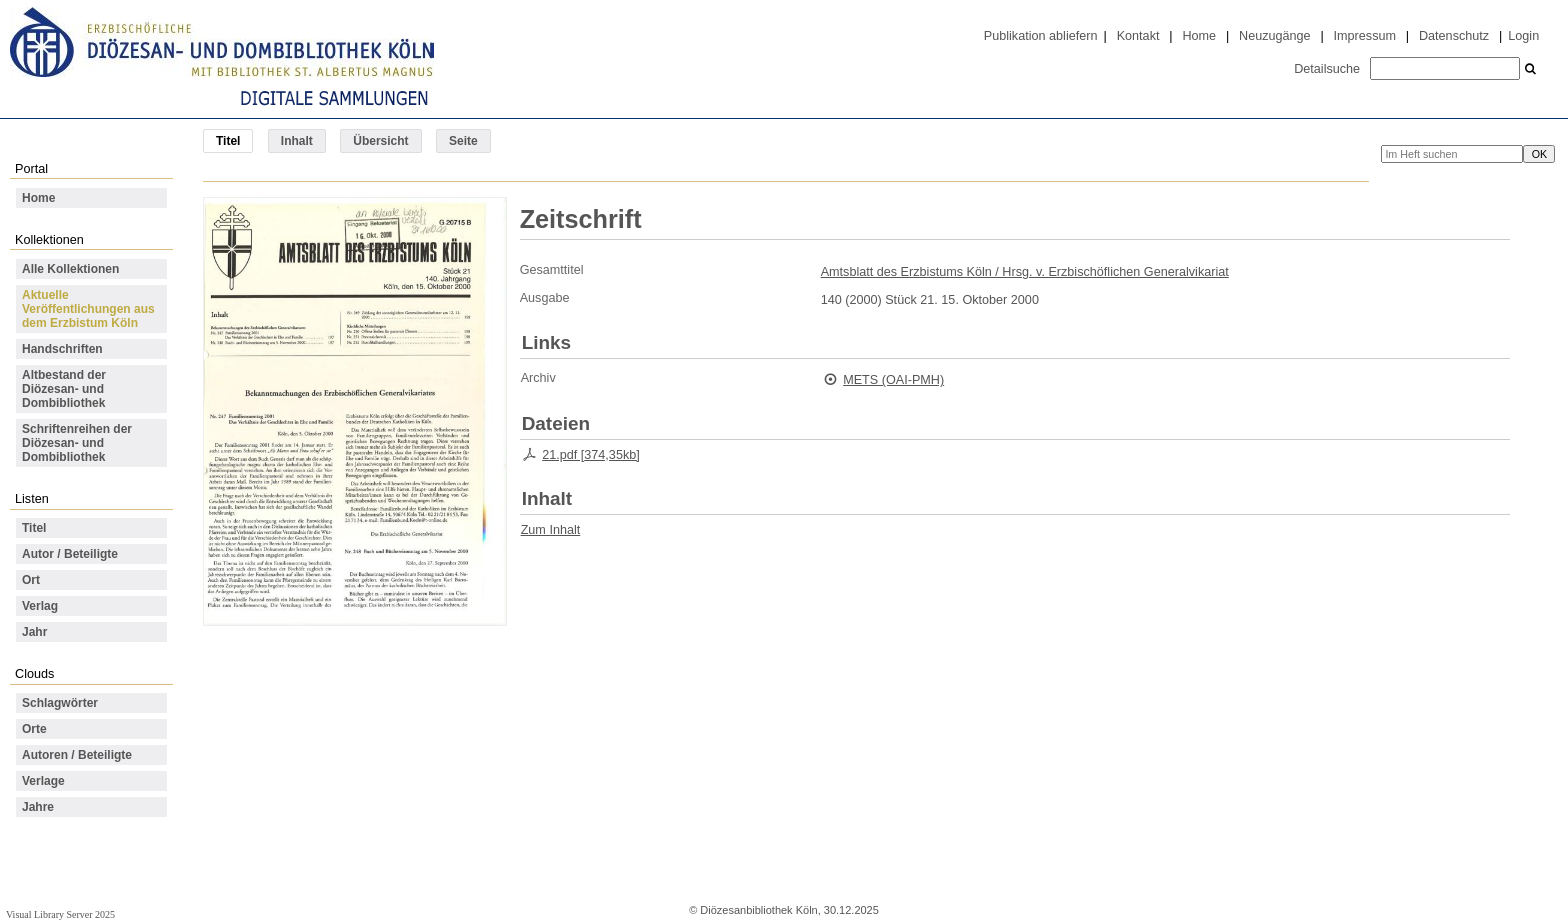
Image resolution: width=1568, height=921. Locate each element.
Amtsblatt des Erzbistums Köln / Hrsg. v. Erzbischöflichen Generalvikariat (1025, 272)
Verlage (43, 781)
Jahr (34, 632)
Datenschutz (1454, 36)
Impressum (1365, 36)
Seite (463, 141)
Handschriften (62, 349)
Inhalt (297, 141)
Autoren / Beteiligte (77, 755)
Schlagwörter (60, 703)
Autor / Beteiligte (70, 554)
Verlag (40, 606)
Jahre (38, 807)
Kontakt (1138, 36)
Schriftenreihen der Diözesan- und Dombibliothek (77, 443)
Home (1199, 36)
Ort (31, 580)
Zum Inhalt (551, 530)
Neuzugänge (1275, 36)
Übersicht (380, 141)
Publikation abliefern (1041, 36)
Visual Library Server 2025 (60, 914)
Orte (34, 729)
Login (1523, 36)
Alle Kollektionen (70, 269)
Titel (34, 528)
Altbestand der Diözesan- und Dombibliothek (64, 389)
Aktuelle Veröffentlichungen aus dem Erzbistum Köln (88, 309)
